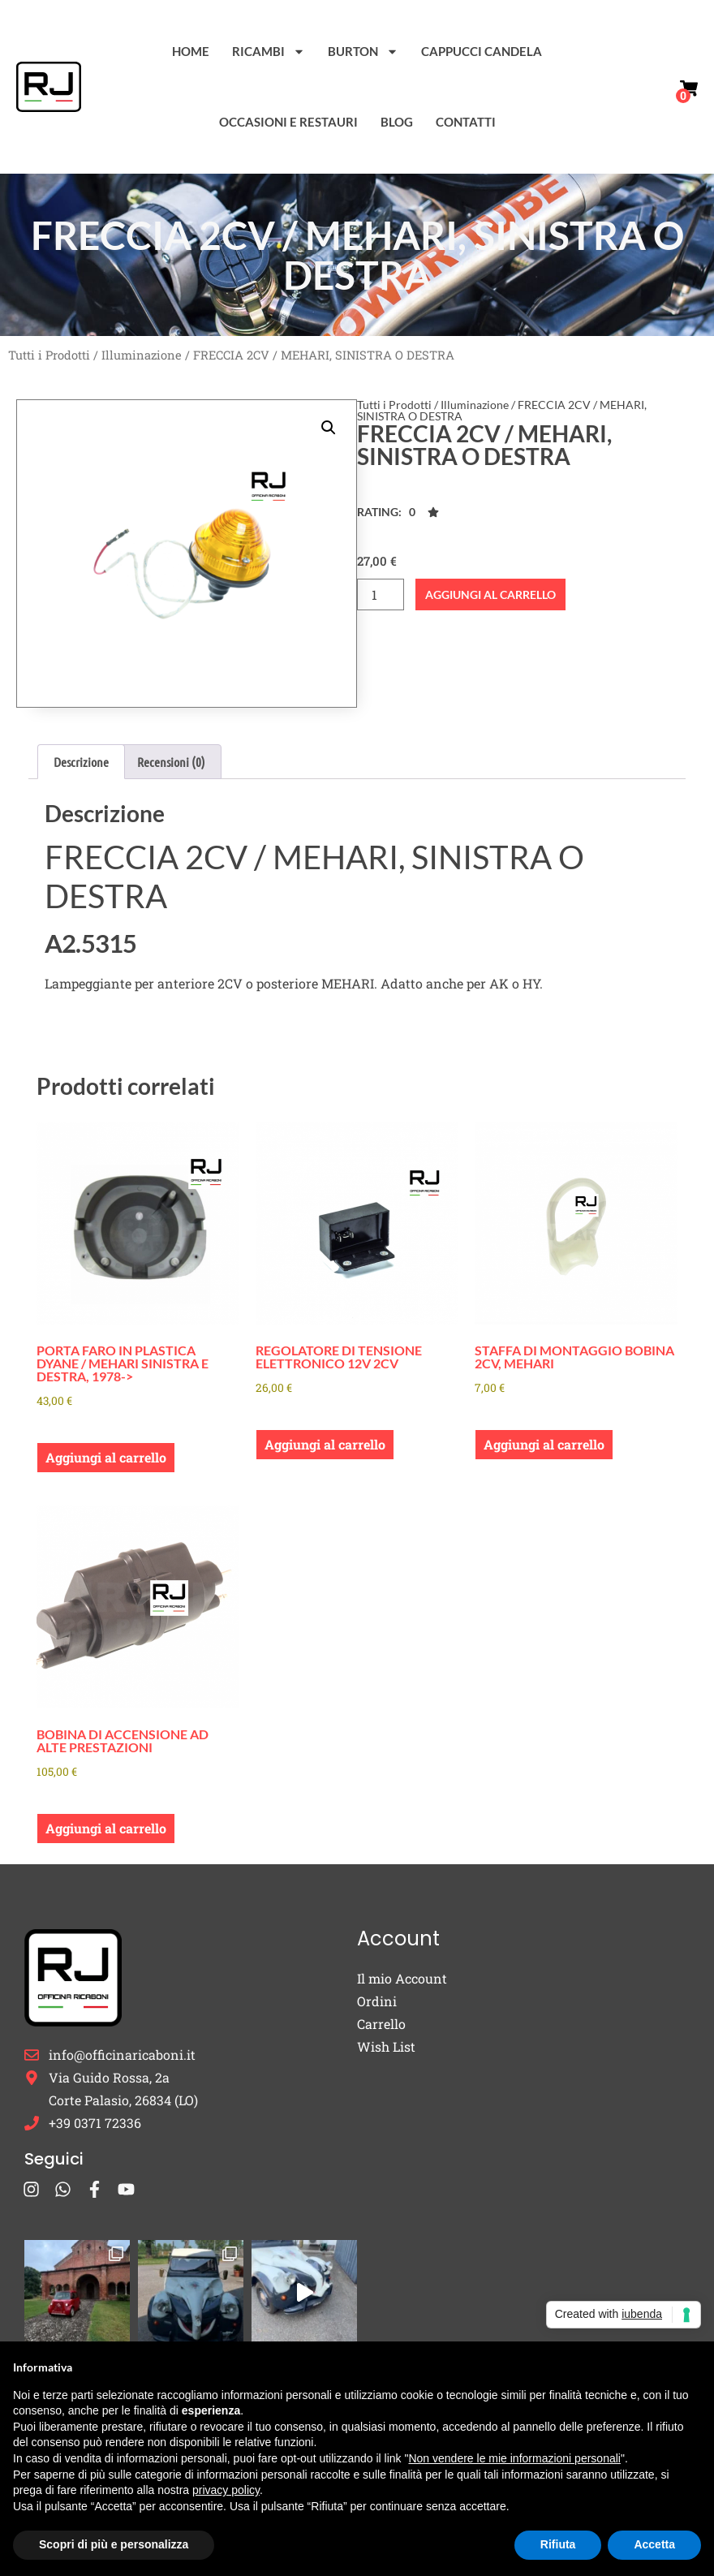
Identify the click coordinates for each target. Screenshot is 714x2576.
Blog (397, 121)
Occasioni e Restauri (288, 121)
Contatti (466, 121)
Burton (363, 51)
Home (190, 51)
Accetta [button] (654, 2544)
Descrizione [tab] (81, 761)
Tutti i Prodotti (49, 355)
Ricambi (268, 51)
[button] (328, 427)
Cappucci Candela (481, 51)
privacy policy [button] (226, 2489)
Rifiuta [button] (558, 2544)
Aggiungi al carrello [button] (105, 1457)
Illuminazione (141, 355)
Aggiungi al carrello (490, 594)
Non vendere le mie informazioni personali (514, 2458)
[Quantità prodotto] (380, 594)
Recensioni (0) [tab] (171, 761)
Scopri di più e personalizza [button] (113, 2544)
